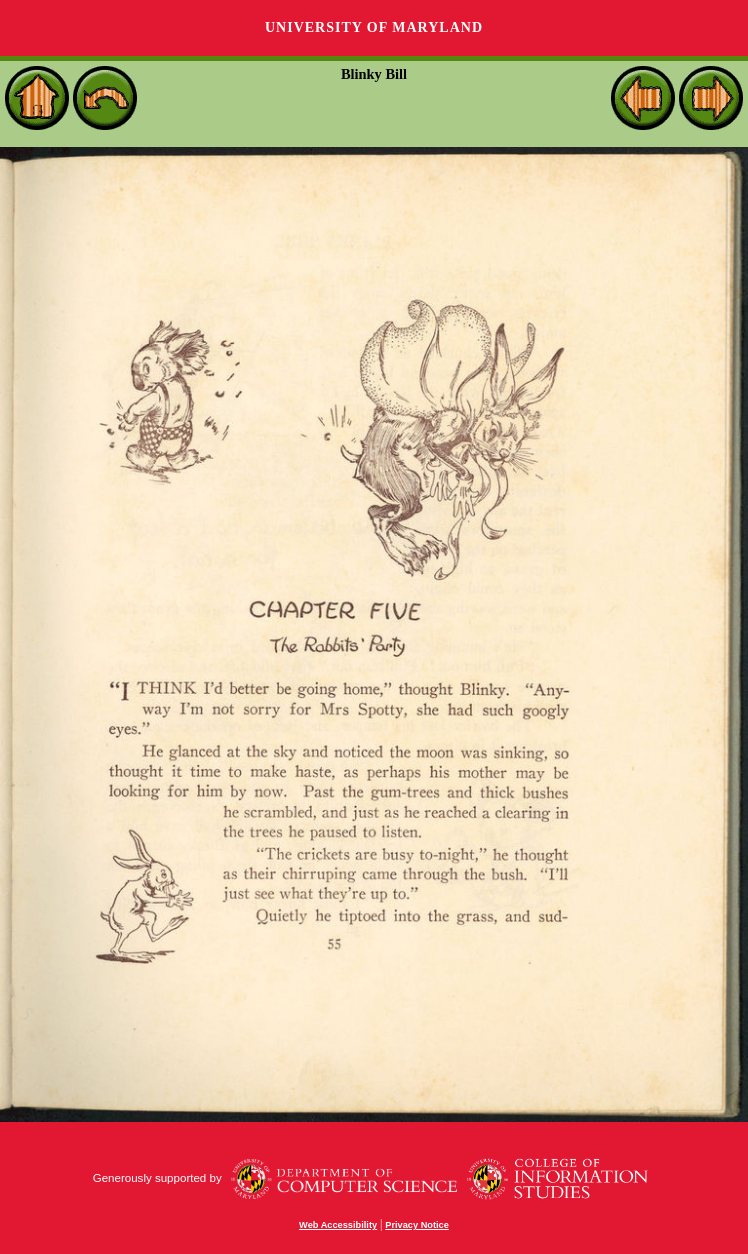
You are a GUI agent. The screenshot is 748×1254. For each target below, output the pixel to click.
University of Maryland (374, 27)
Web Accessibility (338, 1225)
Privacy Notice (417, 1225)
